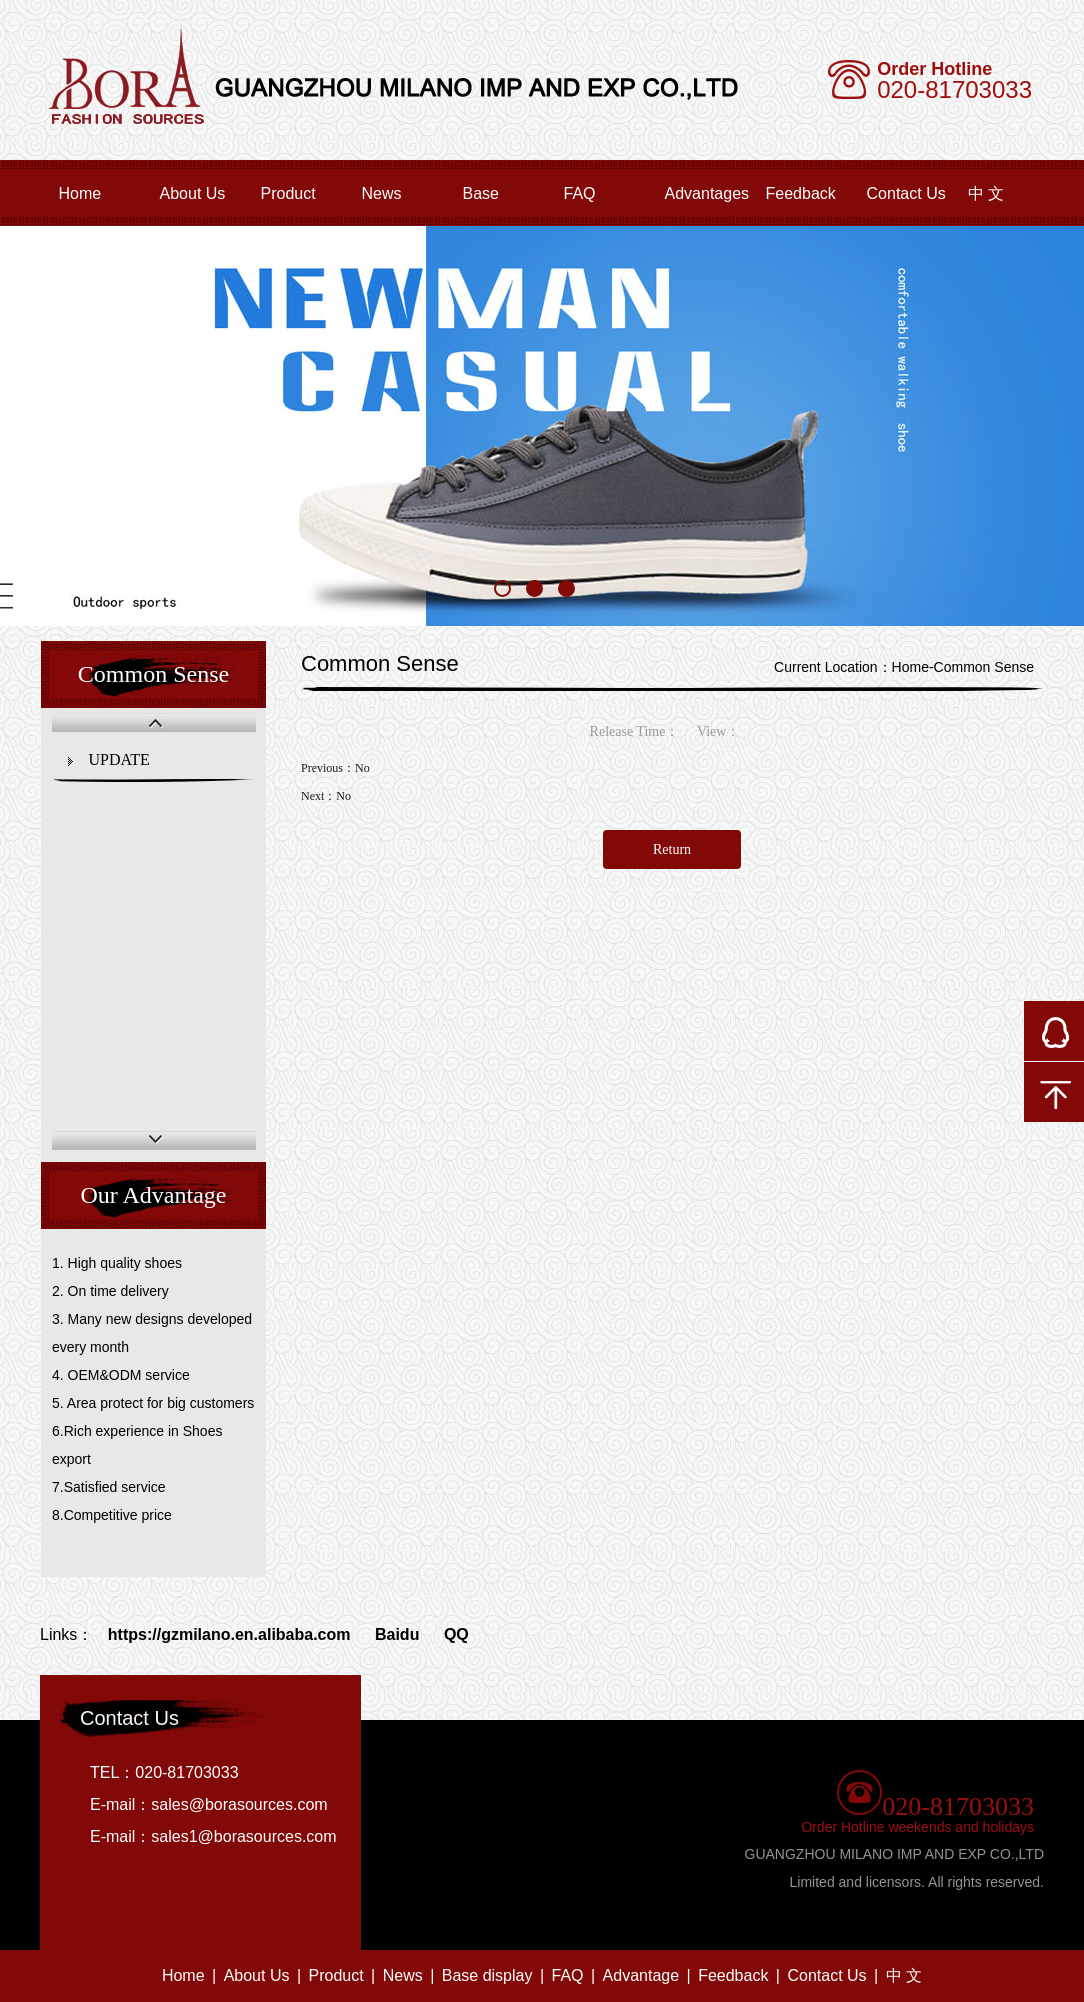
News (382, 193)
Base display (487, 1975)
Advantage (641, 1975)
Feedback (801, 193)
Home (80, 193)
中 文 (904, 1975)
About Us (193, 193)
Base (481, 193)
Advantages (707, 193)
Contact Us (906, 193)
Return (672, 849)
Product (288, 193)
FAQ (580, 193)
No (362, 768)
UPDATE (119, 759)
